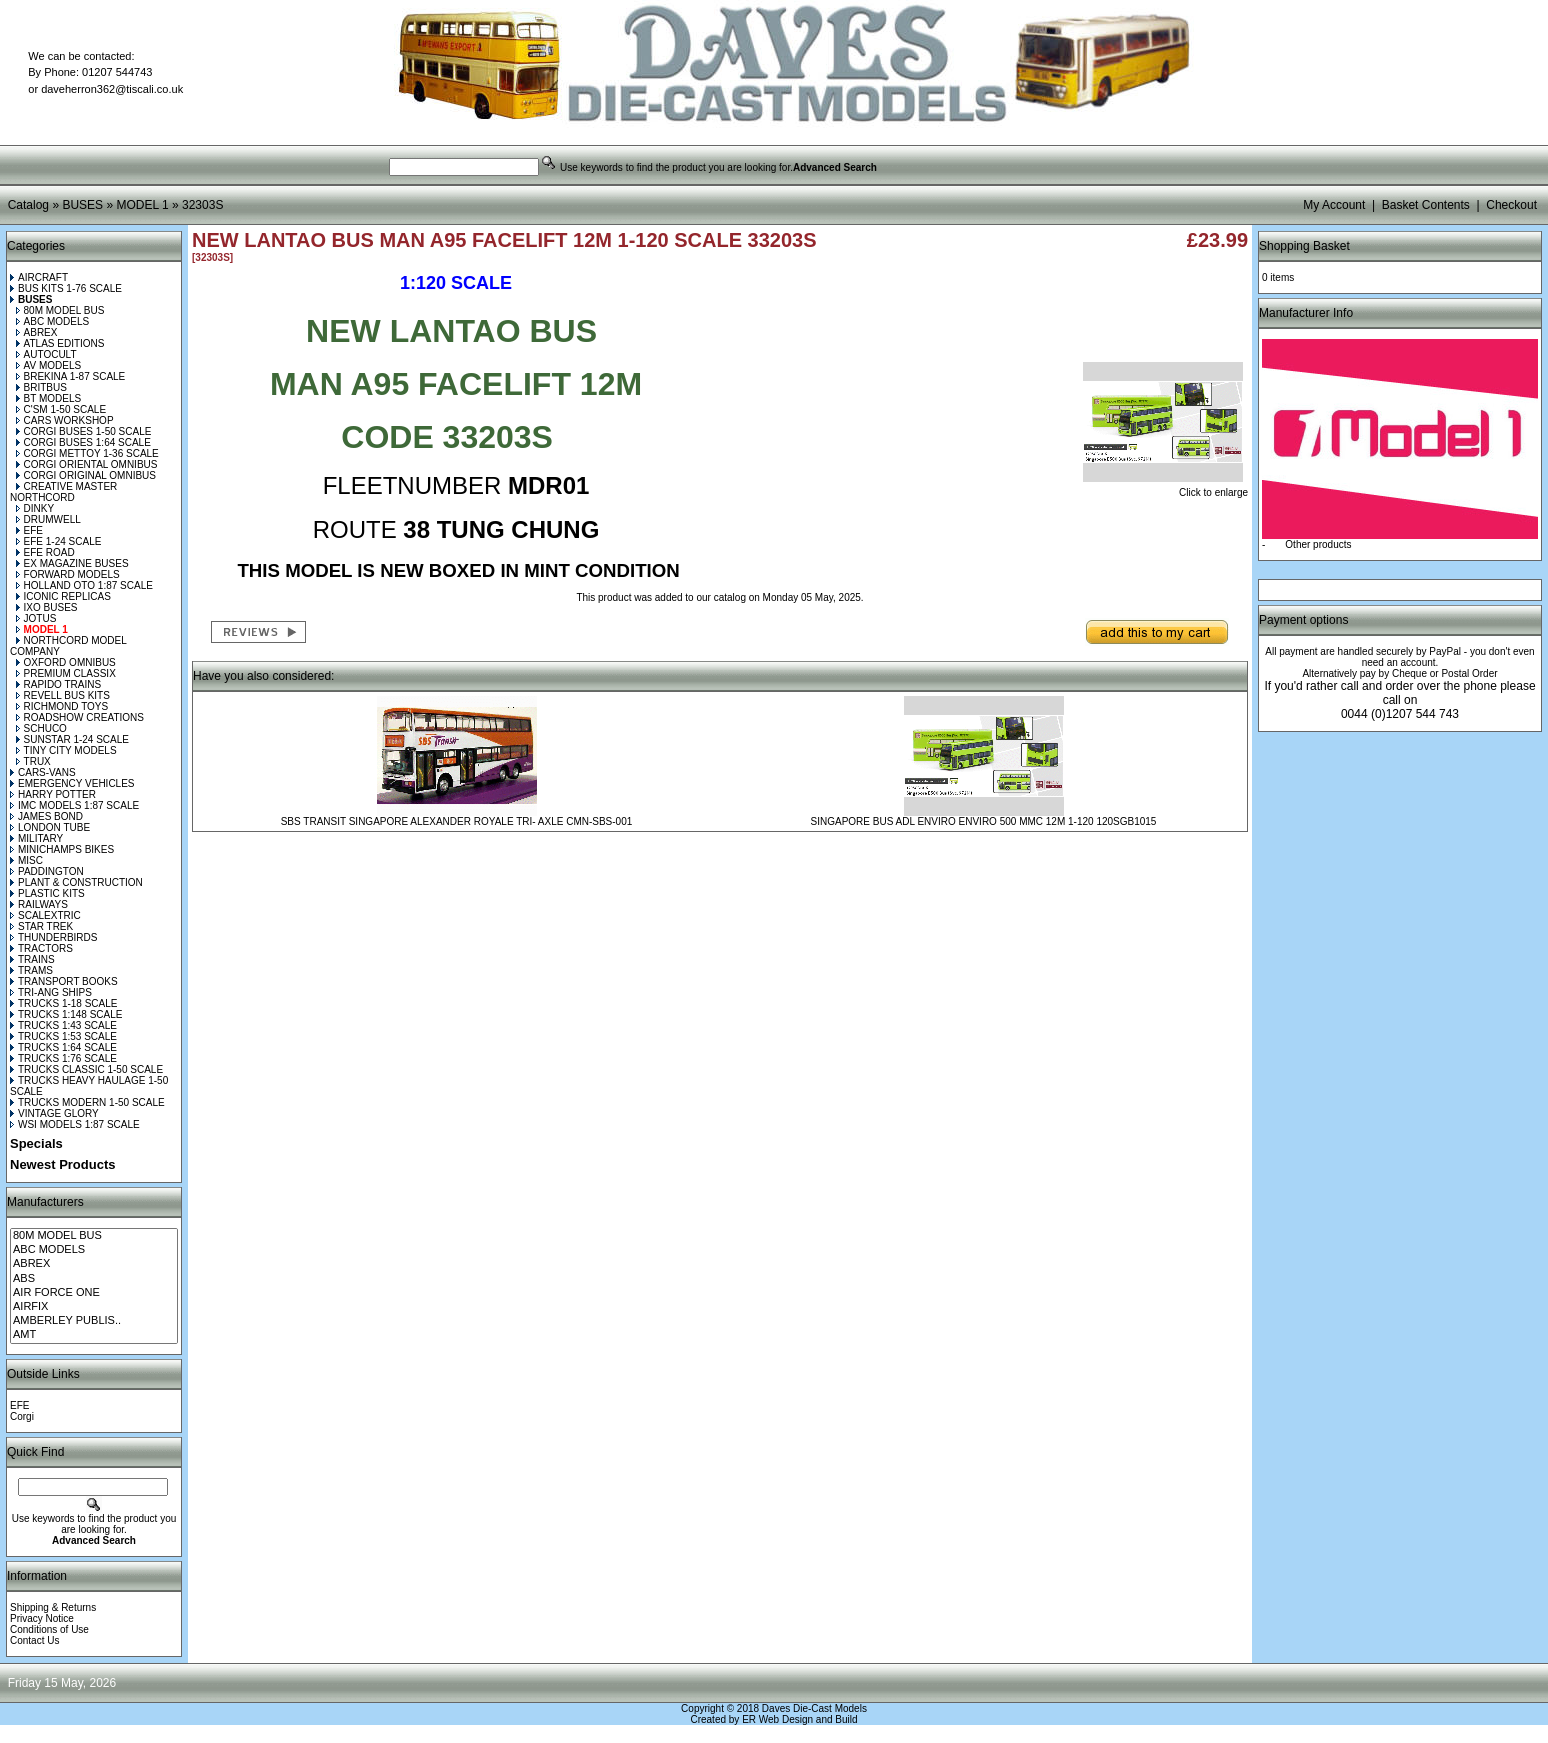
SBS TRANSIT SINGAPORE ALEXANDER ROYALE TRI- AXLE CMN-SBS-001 (457, 821)
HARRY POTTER (53, 794)
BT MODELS (49, 398)
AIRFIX (94, 1307)
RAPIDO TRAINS (59, 684)
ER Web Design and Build (799, 1719)
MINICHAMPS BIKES (62, 849)
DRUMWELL (48, 519)
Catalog (28, 205)
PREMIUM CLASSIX (66, 673)
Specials (36, 1143)
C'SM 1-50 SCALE (61, 409)
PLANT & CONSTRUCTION (76, 882)
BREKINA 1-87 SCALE (71, 376)
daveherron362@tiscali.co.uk (112, 89)
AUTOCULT (46, 354)
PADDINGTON (47, 871)
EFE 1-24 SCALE (59, 541)
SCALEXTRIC (45, 915)
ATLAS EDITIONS (60, 343)
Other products (1318, 544)
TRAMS (31, 970)
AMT (94, 1335)
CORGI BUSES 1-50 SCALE (84, 431)
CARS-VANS (43, 772)
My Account (1334, 205)
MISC (26, 860)
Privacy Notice (42, 1618)
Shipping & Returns (53, 1607)
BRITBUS (41, 387)
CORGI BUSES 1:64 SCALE (83, 442)
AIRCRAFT (39, 277)
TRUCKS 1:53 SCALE (63, 1036)
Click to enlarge (1165, 488)
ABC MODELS (53, 321)
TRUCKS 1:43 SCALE (63, 1025)
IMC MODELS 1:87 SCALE (74, 805)
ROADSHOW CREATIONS (80, 717)
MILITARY (36, 838)
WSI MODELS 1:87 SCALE (75, 1124)
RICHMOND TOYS (62, 706)
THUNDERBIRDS (53, 937)
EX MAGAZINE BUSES (72, 563)
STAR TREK (41, 926)
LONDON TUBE (50, 827)
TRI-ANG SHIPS (51, 992)
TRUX (33, 761)
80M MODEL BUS (60, 310)
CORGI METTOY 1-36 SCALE (87, 453)
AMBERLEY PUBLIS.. (94, 1321)
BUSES (82, 205)
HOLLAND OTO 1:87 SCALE (84, 585)
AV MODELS (49, 365)
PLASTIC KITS (47, 893)
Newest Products (62, 1164)
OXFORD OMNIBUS (66, 662)
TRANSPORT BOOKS (64, 981)
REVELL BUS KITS (63, 695)
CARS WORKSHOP (65, 420)
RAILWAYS (39, 904)
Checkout (1511, 205)
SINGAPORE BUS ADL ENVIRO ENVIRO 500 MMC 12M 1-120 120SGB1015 (984, 821)
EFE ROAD (45, 552)
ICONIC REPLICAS (63, 596)
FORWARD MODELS (68, 574)
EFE (29, 530)
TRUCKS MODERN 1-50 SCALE (87, 1102)
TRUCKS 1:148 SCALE (66, 1014)
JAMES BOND (46, 816)
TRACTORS (41, 948)
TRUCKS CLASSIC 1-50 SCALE (86, 1069)
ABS (94, 1279)
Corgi (22, 1416)
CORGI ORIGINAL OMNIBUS (86, 475)
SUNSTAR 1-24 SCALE (72, 739)
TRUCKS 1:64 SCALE (63, 1047)
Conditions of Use (49, 1629)
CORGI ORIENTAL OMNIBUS (87, 464)
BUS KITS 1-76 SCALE (66, 288)
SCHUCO (41, 728)
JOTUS (36, 618)
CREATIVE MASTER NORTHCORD (63, 492)
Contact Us (34, 1640)
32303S (202, 205)
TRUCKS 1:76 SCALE (63, 1058)
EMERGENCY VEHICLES (72, 783)
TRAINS (32, 959)
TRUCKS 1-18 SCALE (63, 1003)
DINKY (35, 508)
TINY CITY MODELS (66, 750)
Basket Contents (1426, 205)
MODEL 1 (142, 205)
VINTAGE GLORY (54, 1113)
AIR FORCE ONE (94, 1293)
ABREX (37, 332)
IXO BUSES (47, 607)
